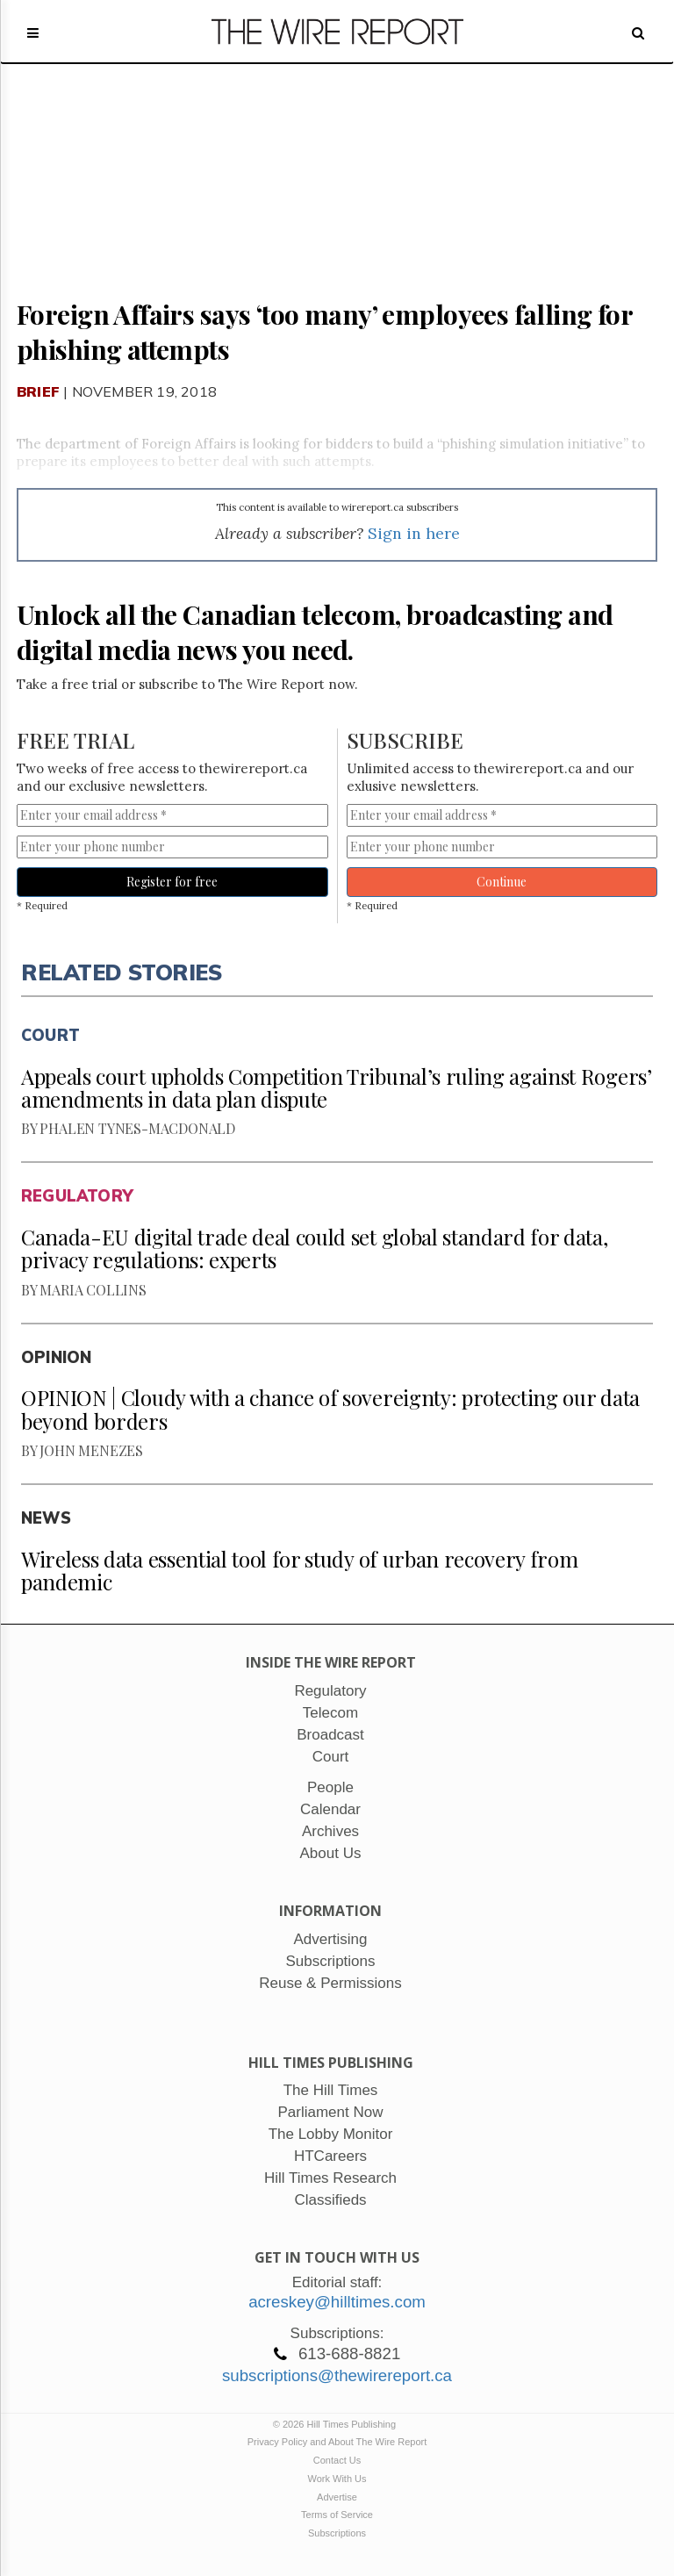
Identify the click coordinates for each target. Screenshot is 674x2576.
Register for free (172, 881)
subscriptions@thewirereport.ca (337, 2375)
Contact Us (337, 2460)
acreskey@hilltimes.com (337, 2302)
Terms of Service (337, 2514)
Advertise (337, 2497)
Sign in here (414, 533)
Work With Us (336, 2478)
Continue (502, 881)
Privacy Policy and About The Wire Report (337, 2441)
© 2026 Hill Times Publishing (337, 2424)
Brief (38, 391)
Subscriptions (337, 2533)
